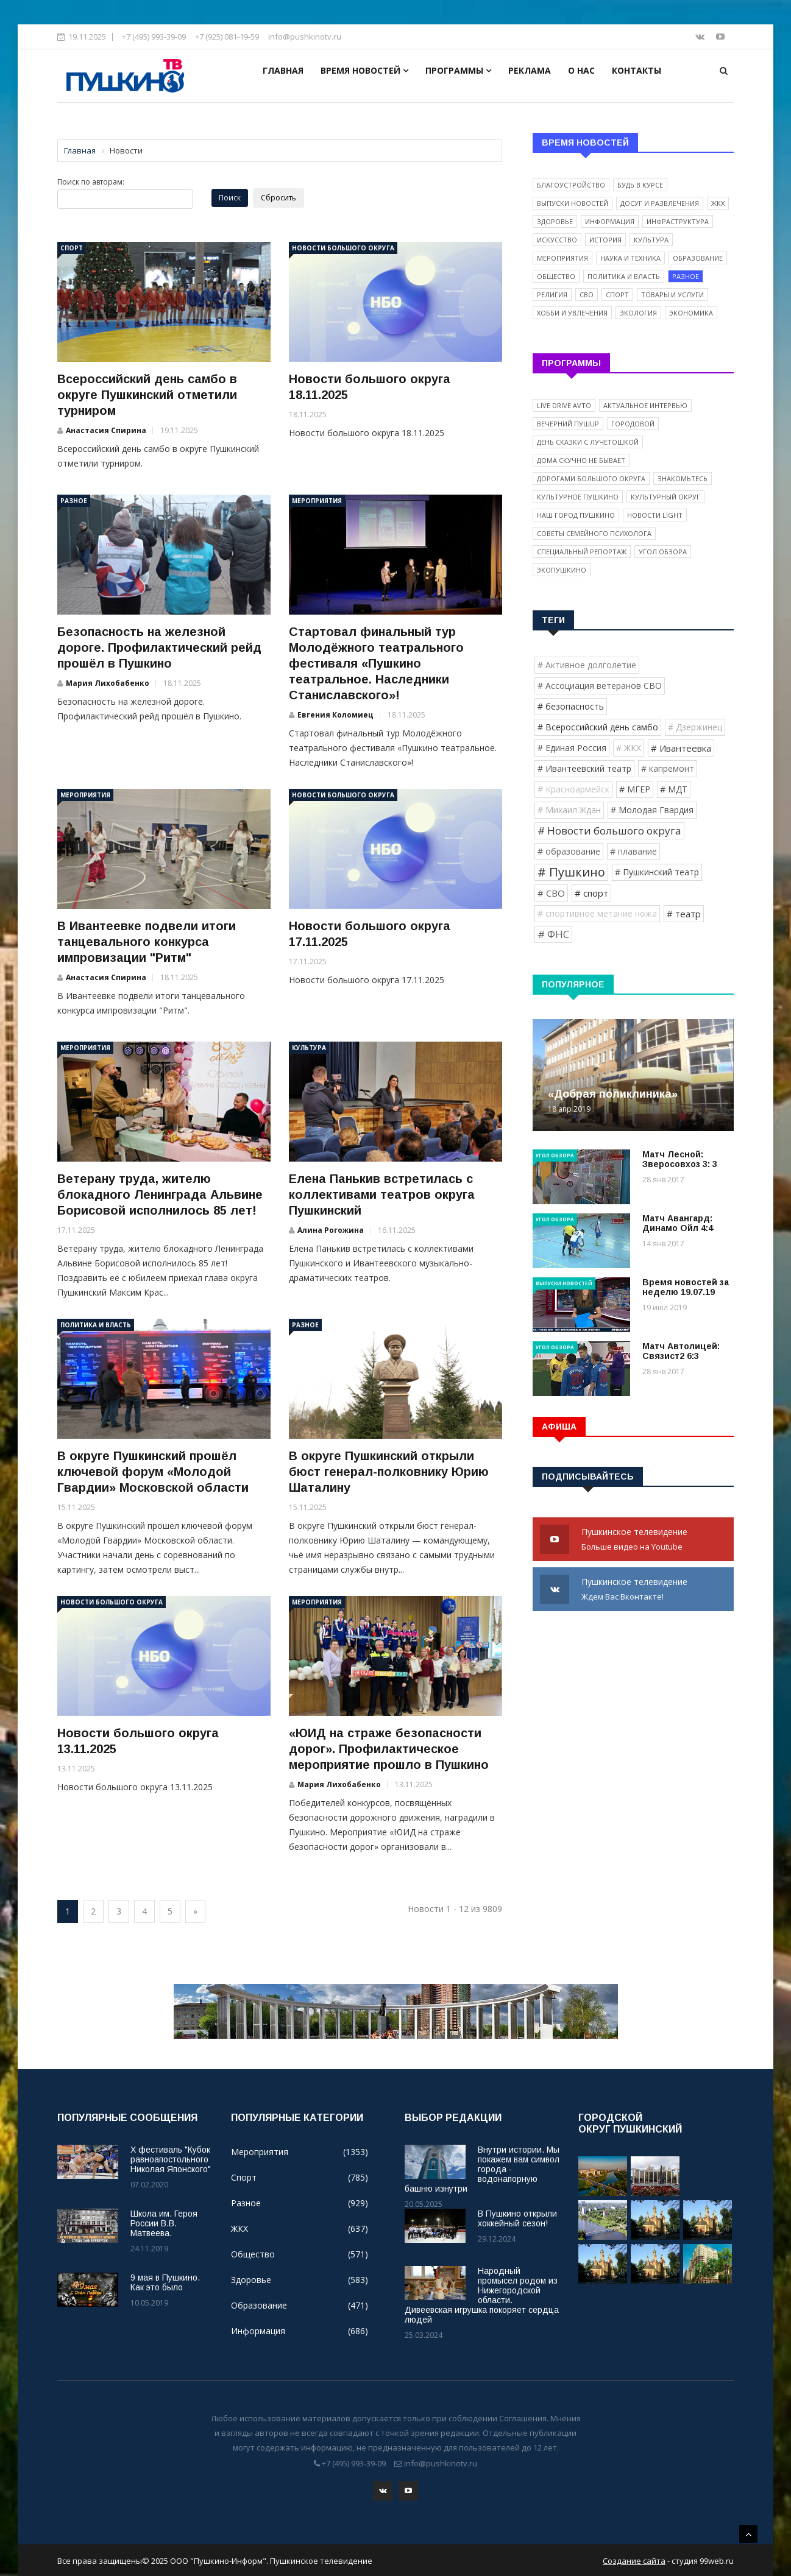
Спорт (71, 248)
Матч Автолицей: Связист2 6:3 (681, 1351)
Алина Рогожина (330, 1230)
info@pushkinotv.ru (304, 36)
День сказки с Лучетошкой (588, 441)
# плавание (633, 851)
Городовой (632, 423)
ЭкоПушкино (561, 569)
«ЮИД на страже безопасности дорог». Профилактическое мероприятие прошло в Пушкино (389, 1748)
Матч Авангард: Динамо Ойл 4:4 (677, 1223)
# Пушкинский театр (657, 872)
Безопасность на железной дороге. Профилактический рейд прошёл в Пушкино (159, 647)
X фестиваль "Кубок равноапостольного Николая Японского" (170, 2159)
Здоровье (555, 221)
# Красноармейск (573, 789)
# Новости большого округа (609, 831)
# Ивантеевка (681, 748)
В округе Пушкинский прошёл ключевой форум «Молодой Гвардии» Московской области (153, 1471)
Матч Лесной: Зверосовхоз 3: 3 (679, 1159)
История (605, 239)
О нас (581, 70)
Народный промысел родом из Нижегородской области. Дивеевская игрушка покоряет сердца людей (482, 2295)
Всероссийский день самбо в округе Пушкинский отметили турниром (147, 394)
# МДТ (673, 789)
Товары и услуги (672, 294)
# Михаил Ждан (569, 810)
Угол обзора (663, 551)
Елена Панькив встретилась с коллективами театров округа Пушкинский (382, 1194)
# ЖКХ (628, 747)
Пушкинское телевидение (633, 1540)
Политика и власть (95, 1325)
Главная (283, 70)
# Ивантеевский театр (584, 768)
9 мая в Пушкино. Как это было (165, 2282)
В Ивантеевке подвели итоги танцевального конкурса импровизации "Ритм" (146, 941)
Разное (73, 500)
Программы (458, 70)
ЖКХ (718, 203)
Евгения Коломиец (335, 715)
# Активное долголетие (586, 665)
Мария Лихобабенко (107, 683)
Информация (609, 221)
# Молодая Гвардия (652, 810)
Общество (556, 276)
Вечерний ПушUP (568, 423)
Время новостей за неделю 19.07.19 (685, 1287)
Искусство (557, 239)
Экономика (691, 312)
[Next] (195, 1911)
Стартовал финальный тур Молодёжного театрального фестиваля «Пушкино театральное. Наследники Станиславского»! (376, 663)
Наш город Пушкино (576, 515)
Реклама (529, 70)
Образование (698, 258)
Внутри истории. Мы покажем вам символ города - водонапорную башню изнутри (482, 2169)
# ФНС (553, 934)
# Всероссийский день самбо (597, 727)
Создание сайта (634, 2559)
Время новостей (364, 70)
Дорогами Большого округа (591, 478)
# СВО (551, 893)
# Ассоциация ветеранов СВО (599, 685)
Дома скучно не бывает (581, 460)
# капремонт (667, 768)
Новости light (655, 515)
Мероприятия (317, 500)
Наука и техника (630, 258)
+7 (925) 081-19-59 (227, 36)
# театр (684, 914)
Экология (638, 312)
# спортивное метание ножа (597, 913)
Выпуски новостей (572, 203)
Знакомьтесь (683, 478)
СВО (587, 294)
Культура (309, 1047)
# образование (568, 851)
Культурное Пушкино (578, 496)
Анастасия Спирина (106, 430)
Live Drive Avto (564, 405)
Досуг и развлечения (659, 203)
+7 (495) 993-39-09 (154, 36)
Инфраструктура (678, 221)
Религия (552, 294)
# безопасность (570, 706)
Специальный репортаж (581, 551)
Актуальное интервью (645, 405)
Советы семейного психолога (594, 533)
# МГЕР (634, 789)
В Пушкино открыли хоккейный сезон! (517, 2218)
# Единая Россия (571, 747)
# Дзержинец (695, 727)
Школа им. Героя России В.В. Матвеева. (163, 2223)
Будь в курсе (640, 184)
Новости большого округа (343, 248)
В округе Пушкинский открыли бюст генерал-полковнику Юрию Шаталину (389, 1471)
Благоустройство (571, 184)
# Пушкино (571, 872)
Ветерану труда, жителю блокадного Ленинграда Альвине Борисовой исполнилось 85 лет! (160, 1194)
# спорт (591, 893)
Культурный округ (665, 496)
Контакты (636, 70)
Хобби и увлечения (572, 312)
